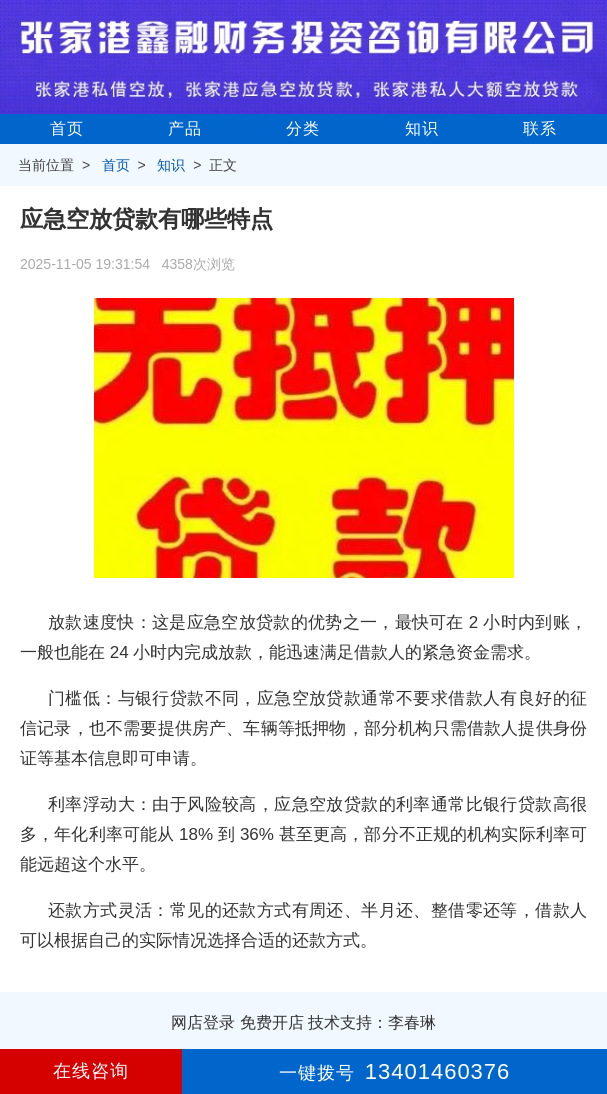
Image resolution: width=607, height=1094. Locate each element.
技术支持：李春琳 (372, 1022)
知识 (422, 128)
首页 (67, 128)
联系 (540, 128)
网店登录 (203, 1022)
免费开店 (272, 1022)
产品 (185, 128)
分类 (303, 128)
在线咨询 (91, 1071)
